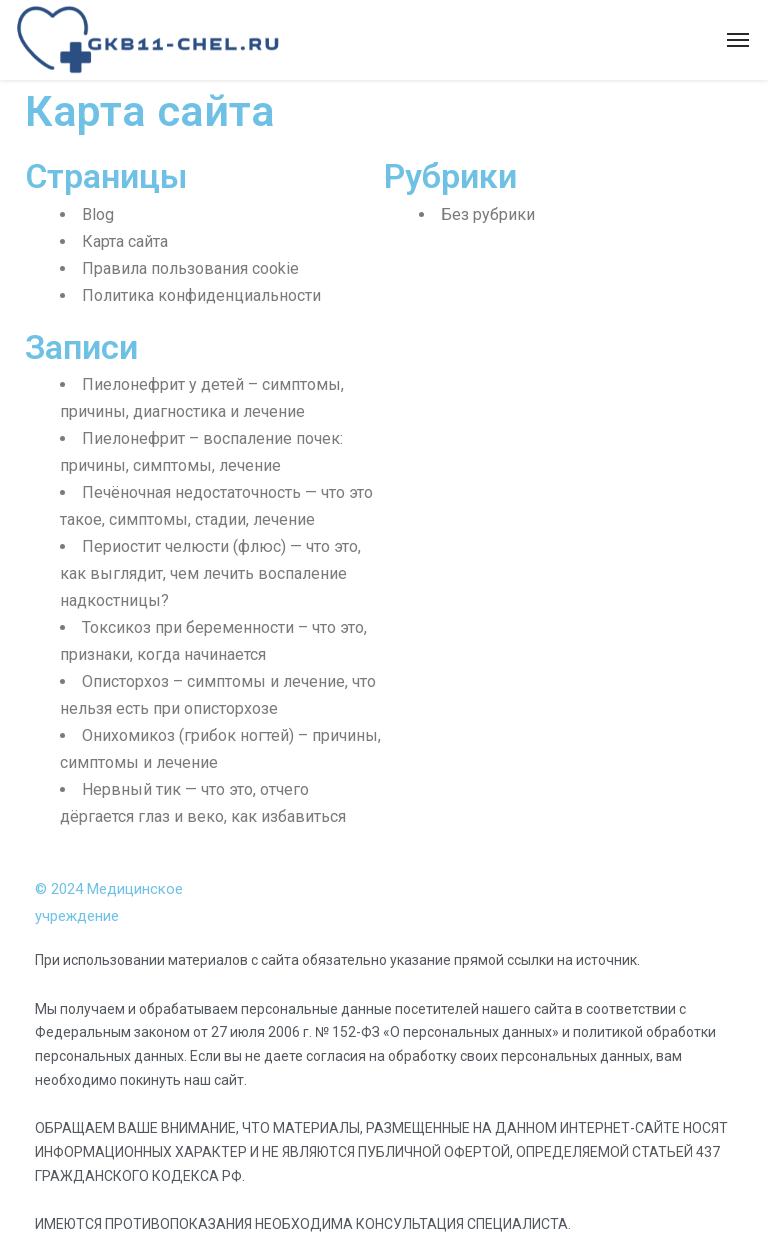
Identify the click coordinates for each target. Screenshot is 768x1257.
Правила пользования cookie (190, 268)
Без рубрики (488, 214)
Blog (98, 214)
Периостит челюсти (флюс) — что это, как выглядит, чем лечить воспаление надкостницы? (210, 573)
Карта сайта (125, 241)
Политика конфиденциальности (201, 295)
